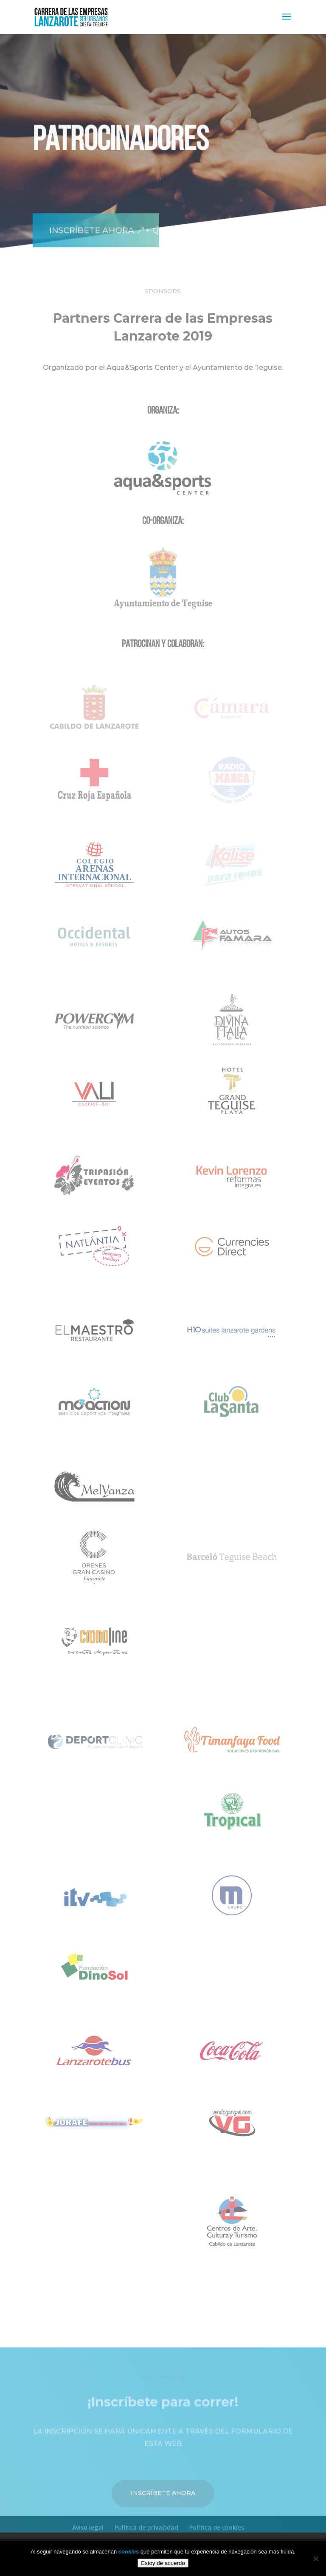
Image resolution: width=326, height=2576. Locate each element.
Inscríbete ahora (88, 220)
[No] (315, 2558)
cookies (128, 2551)
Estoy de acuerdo (163, 2563)
